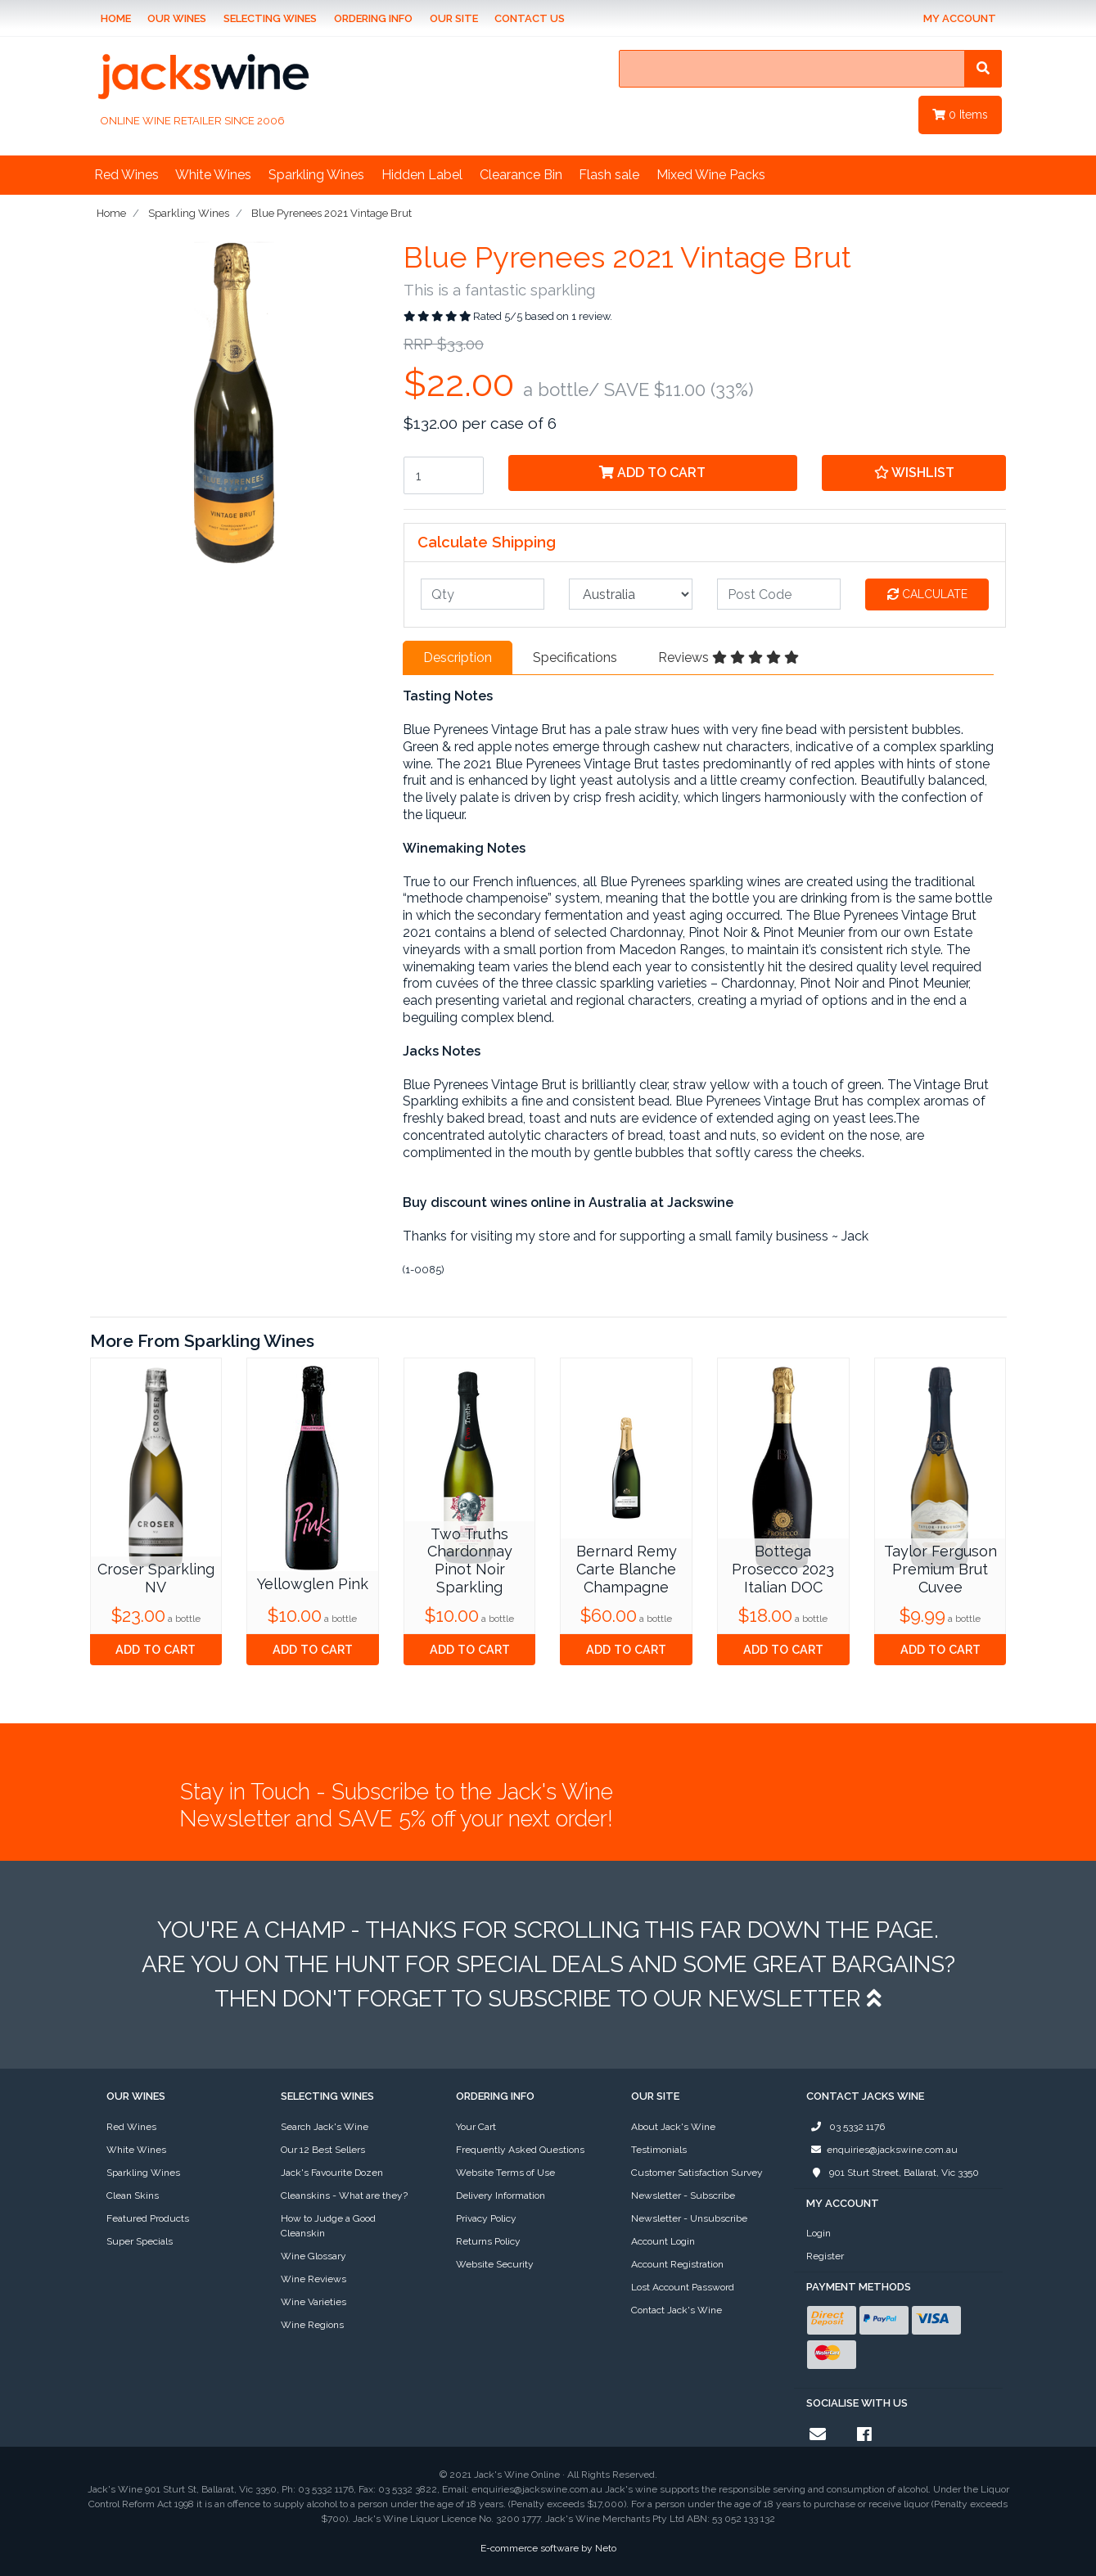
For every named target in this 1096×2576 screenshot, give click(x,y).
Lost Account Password (682, 2287)
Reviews (728, 657)
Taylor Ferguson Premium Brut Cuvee (940, 1568)
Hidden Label (421, 174)
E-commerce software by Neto (548, 2548)
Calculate (927, 594)
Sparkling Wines (316, 174)
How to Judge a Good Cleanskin (328, 2226)
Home (116, 18)
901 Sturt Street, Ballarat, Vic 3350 (892, 2172)
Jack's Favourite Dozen (332, 2172)
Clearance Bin (521, 174)
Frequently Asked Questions (520, 2149)
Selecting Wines (270, 18)
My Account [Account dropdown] (959, 18)
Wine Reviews (313, 2279)
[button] (914, 473)
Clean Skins (132, 2195)
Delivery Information (500, 2195)
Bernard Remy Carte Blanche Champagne (626, 1568)
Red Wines (126, 174)
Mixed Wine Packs (710, 174)
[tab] (457, 658)
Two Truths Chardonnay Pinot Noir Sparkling (469, 1560)
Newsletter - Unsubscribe (689, 2218)
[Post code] (779, 594)
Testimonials (659, 2149)
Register (825, 2256)
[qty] (482, 594)
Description (457, 657)
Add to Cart (652, 472)
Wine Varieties (313, 2302)
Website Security (495, 2264)
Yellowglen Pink (312, 1583)
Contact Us (529, 18)
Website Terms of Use (505, 2172)
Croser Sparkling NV (155, 1578)
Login (818, 2233)
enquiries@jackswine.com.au (882, 2149)
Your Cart (476, 2126)
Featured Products (147, 2218)
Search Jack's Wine (324, 2126)
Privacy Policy (486, 2218)
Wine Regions (312, 2325)
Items (960, 114)
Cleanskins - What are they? (344, 2195)
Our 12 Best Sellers (323, 2149)
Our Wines (176, 18)
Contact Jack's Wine (676, 2310)
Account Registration (677, 2264)
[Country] (630, 594)
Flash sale (609, 174)
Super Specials (139, 2241)
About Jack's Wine (673, 2126)
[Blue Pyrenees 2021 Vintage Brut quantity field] (444, 475)
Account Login (663, 2241)
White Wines (213, 174)
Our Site (454, 18)
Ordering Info (373, 18)
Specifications (575, 657)
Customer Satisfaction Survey (697, 2172)
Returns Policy (488, 2241)
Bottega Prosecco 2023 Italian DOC (783, 1568)
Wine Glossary (313, 2256)
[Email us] (817, 2434)
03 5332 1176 (845, 2126)
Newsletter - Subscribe (683, 2195)
